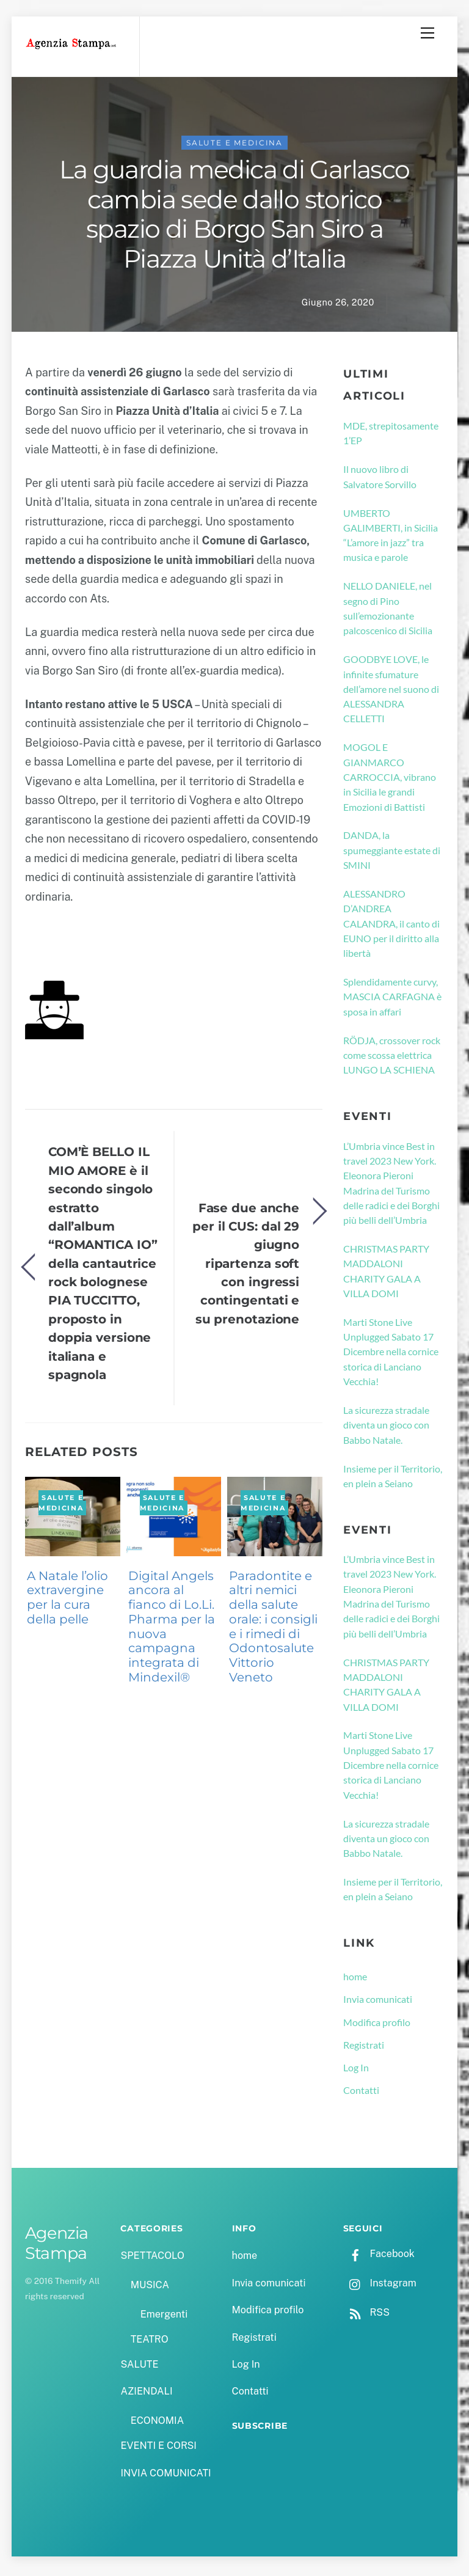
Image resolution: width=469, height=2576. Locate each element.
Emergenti (163, 2317)
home (355, 1979)
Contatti (361, 2093)
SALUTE (139, 2367)
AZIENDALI (146, 2394)
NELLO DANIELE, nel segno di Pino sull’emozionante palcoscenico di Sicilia (387, 611)
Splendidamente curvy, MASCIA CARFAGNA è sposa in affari (392, 999)
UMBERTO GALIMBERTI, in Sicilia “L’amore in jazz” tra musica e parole (390, 538)
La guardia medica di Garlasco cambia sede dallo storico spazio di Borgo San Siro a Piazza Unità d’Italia (234, 217)
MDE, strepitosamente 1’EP (390, 436)
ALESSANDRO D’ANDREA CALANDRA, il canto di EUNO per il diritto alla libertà (391, 926)
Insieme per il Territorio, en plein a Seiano (392, 1479)
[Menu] (427, 33)
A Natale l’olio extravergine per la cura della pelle (67, 1601)
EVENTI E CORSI (158, 2448)
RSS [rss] (366, 2315)
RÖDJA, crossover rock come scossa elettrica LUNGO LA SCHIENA (391, 1058)
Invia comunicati (377, 2002)
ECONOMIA (157, 2423)
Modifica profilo (376, 2025)
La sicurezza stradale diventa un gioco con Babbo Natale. (386, 1428)
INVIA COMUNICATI (165, 2476)
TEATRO (150, 2342)
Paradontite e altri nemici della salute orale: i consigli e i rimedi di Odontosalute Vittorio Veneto (273, 1630)
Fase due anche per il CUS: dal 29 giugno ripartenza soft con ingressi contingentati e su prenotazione (245, 1265)
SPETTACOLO (152, 2258)
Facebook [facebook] (379, 2257)
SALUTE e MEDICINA (234, 145)
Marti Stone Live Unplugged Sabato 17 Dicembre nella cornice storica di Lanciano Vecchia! (390, 1354)
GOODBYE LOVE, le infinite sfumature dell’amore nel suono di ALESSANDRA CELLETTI (391, 691)
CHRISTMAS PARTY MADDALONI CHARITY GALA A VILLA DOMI (386, 1274)
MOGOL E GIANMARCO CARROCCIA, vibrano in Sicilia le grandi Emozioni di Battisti (389, 779)
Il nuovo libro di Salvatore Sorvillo (379, 479)
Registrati (363, 2048)
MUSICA (150, 2288)
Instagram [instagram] (379, 2286)
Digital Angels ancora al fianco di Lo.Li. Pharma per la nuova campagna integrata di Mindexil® (171, 1630)
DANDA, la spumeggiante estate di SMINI (391, 853)
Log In (356, 2070)
